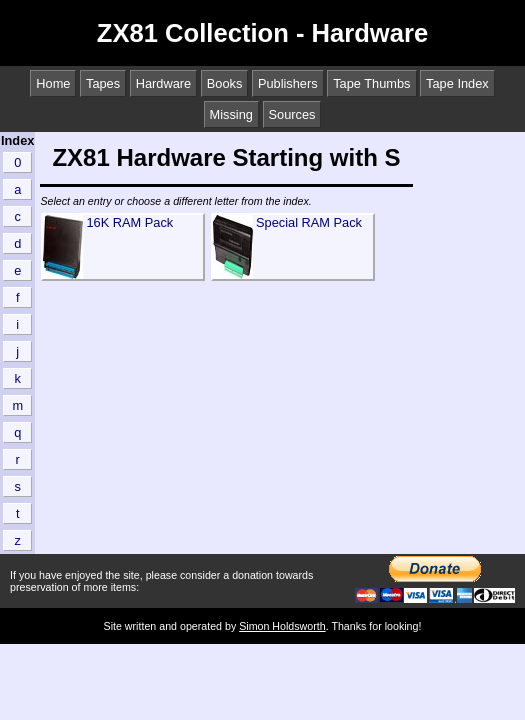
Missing (231, 114)
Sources (292, 114)
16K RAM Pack (129, 222)
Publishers (288, 83)
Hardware (163, 83)
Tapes (103, 83)
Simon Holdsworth (282, 626)
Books (225, 83)
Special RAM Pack (309, 222)
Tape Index (457, 83)
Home (53, 83)
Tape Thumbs (371, 83)
